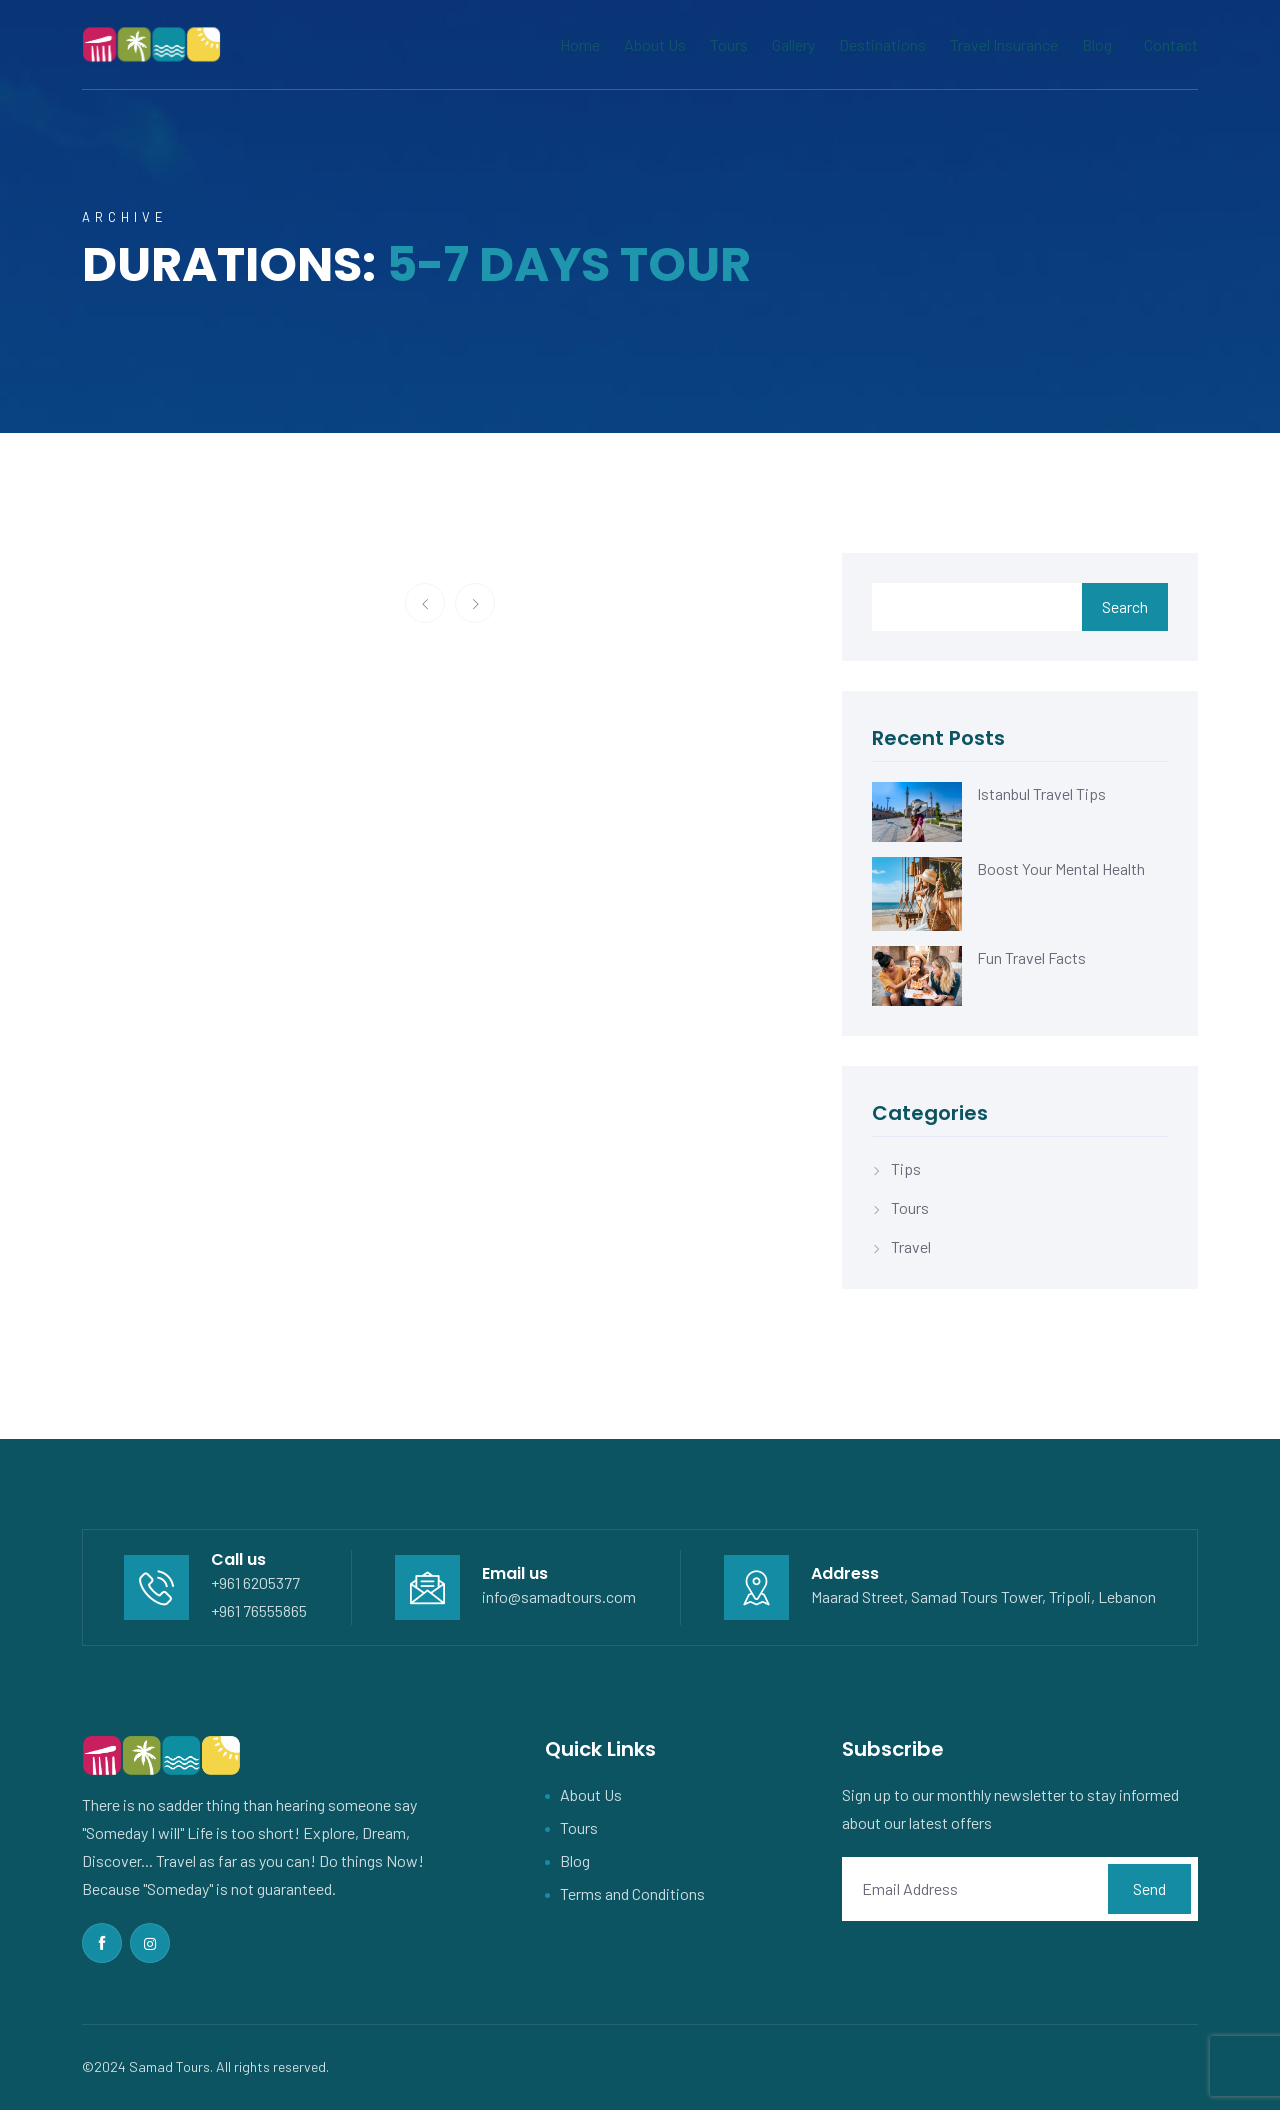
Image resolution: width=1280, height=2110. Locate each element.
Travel (911, 1246)
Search (1125, 606)
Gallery (793, 44)
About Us (655, 44)
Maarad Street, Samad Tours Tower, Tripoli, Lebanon (983, 1596)
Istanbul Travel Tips (1041, 793)
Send (1149, 1888)
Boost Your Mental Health (1061, 868)
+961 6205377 (255, 1582)
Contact (1171, 44)
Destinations (882, 44)
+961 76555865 (259, 1610)
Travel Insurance (1004, 44)
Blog (1097, 44)
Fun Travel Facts (1031, 957)
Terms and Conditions (632, 1893)
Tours (729, 44)
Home (580, 44)
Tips (906, 1168)
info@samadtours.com (559, 1596)
